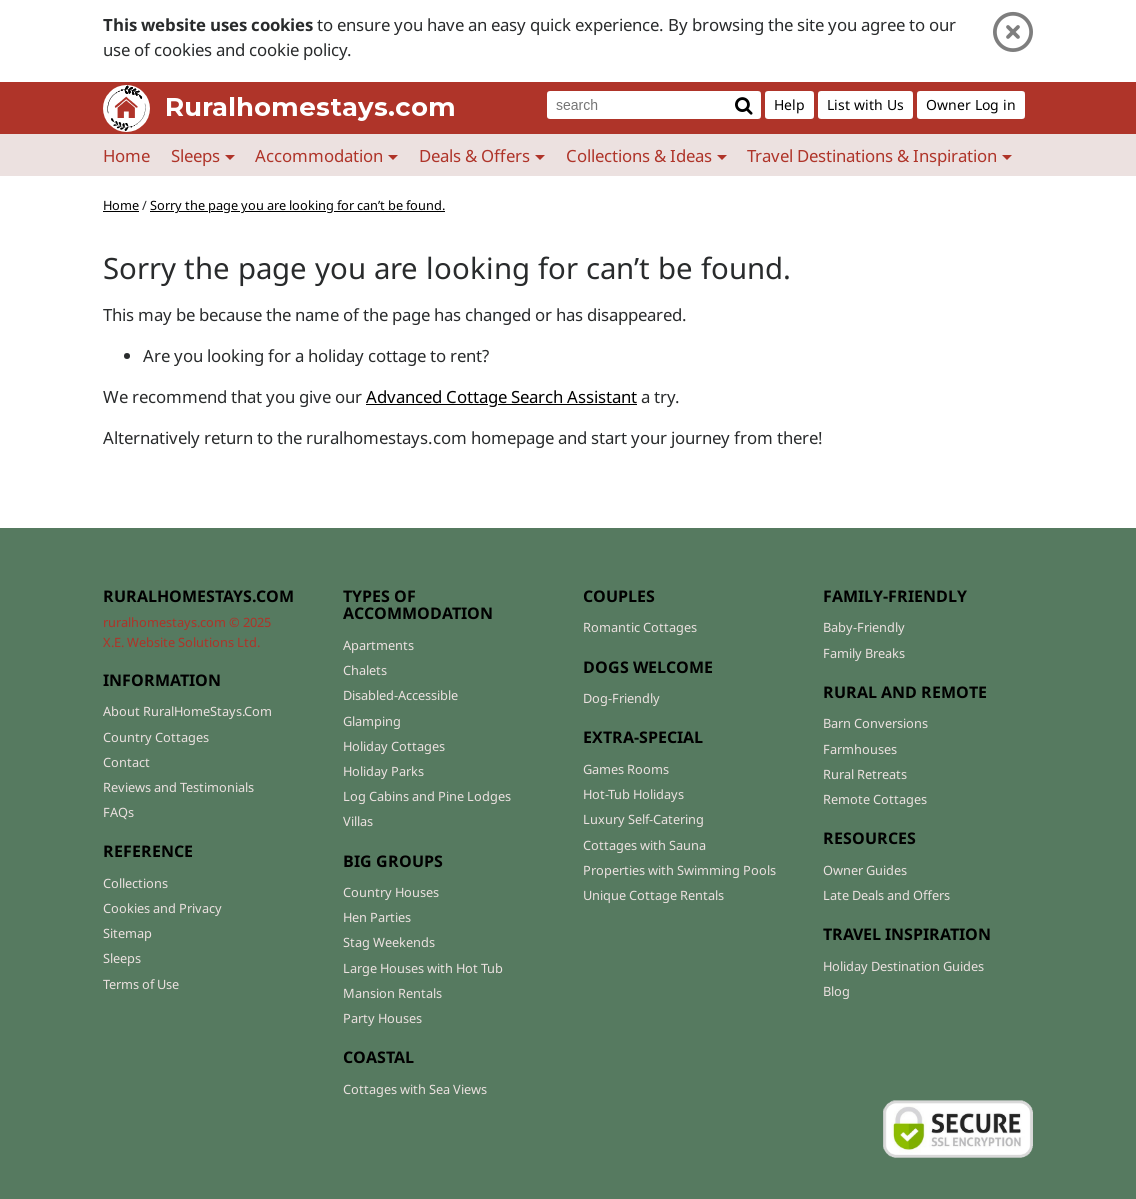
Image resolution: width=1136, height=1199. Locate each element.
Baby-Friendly (864, 627)
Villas (358, 821)
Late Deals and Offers (886, 895)
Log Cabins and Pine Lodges (427, 796)
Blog (836, 991)
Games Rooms (626, 769)
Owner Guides (865, 870)
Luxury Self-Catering (643, 819)
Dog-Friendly (621, 698)
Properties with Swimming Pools (679, 870)
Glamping (372, 721)
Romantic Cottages (640, 627)
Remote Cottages (875, 799)
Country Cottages (156, 737)
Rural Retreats (865, 774)
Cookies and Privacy (162, 908)
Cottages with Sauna (644, 845)
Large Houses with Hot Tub (423, 968)
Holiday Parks (383, 771)
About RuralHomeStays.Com (187, 711)
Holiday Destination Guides (903, 966)
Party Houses (382, 1018)
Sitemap (127, 933)
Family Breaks (864, 653)
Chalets (365, 670)
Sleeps (122, 958)
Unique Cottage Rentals (653, 895)
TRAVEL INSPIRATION (907, 934)
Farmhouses (860, 749)
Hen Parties (377, 917)
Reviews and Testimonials (178, 787)
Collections (135, 883)
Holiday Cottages (394, 746)
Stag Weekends (389, 942)
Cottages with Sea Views (415, 1089)
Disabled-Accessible (400, 695)
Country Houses (391, 892)
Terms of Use (141, 984)
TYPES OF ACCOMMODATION (418, 605)
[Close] (1013, 32)
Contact (126, 762)
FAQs (118, 812)
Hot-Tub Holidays (633, 794)
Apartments (378, 645)
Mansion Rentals (392, 993)
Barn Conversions (875, 723)
